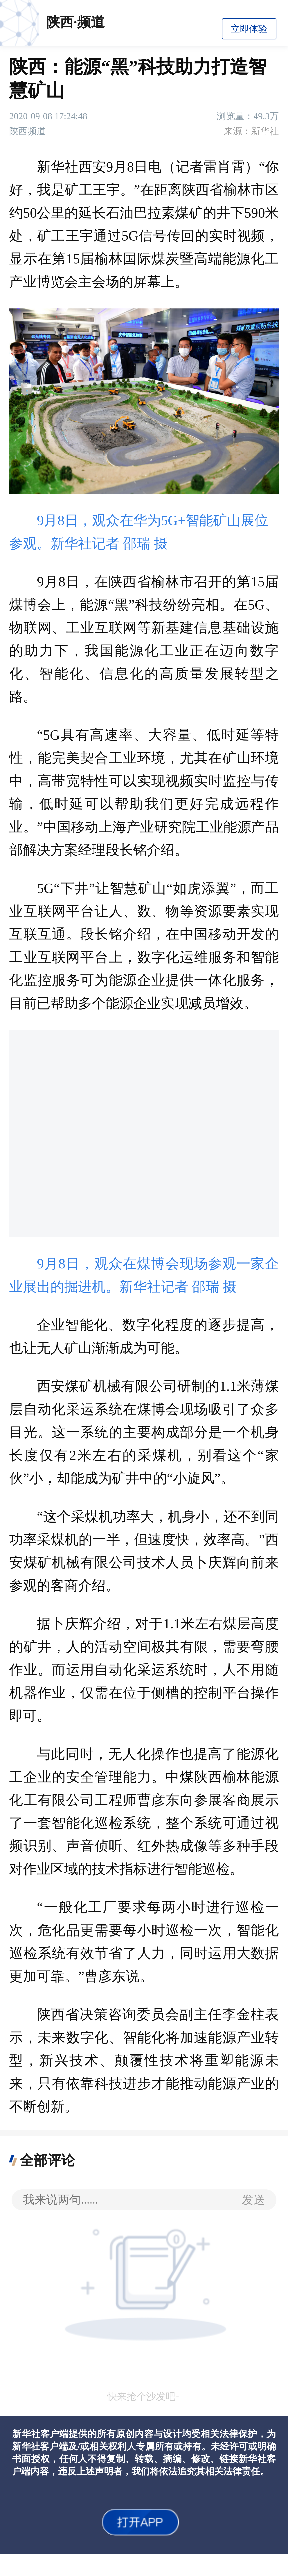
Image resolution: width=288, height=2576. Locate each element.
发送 (253, 2199)
